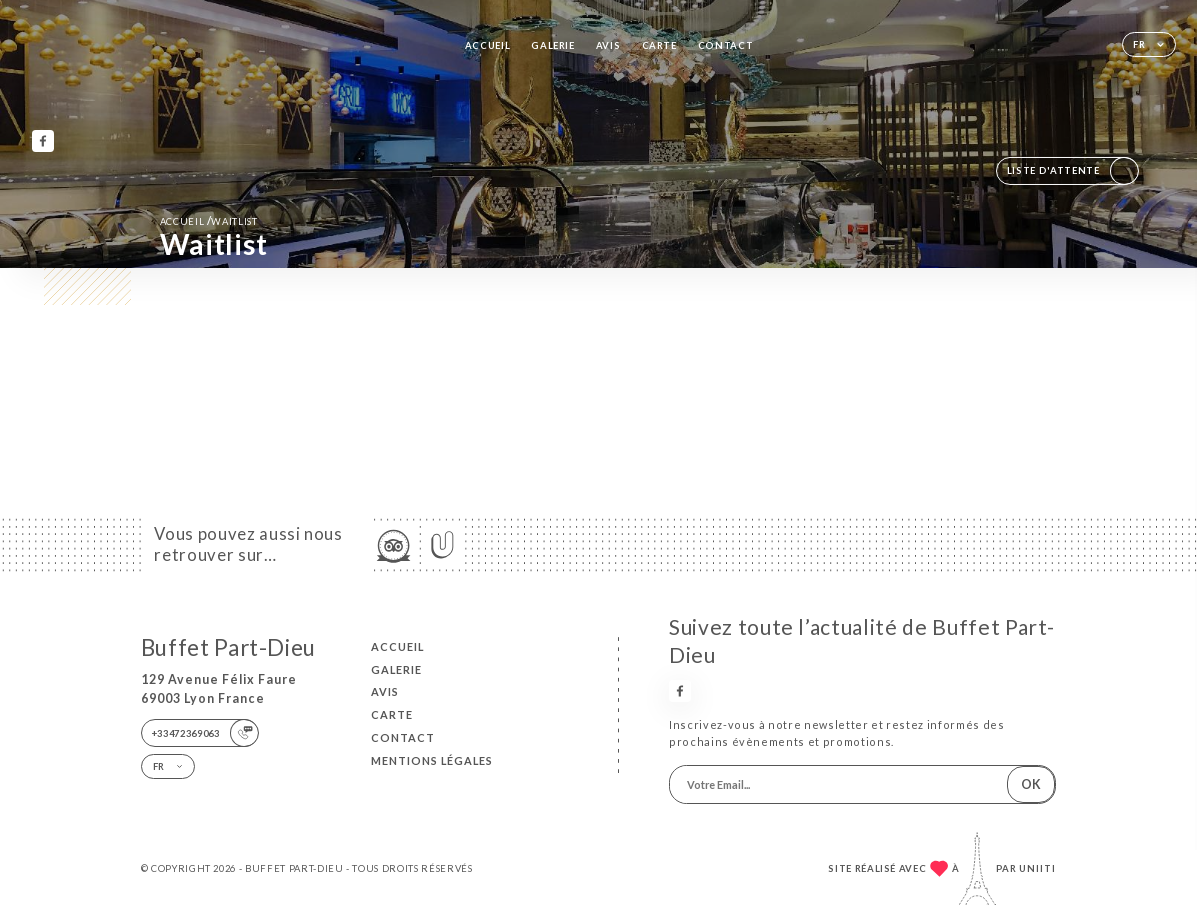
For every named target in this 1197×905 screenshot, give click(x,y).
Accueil (488, 45)
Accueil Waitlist (209, 220)
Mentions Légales (432, 760)
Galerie (553, 45)
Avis (608, 45)
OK (1031, 784)
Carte (659, 45)
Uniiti (1037, 868)
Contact (726, 45)
